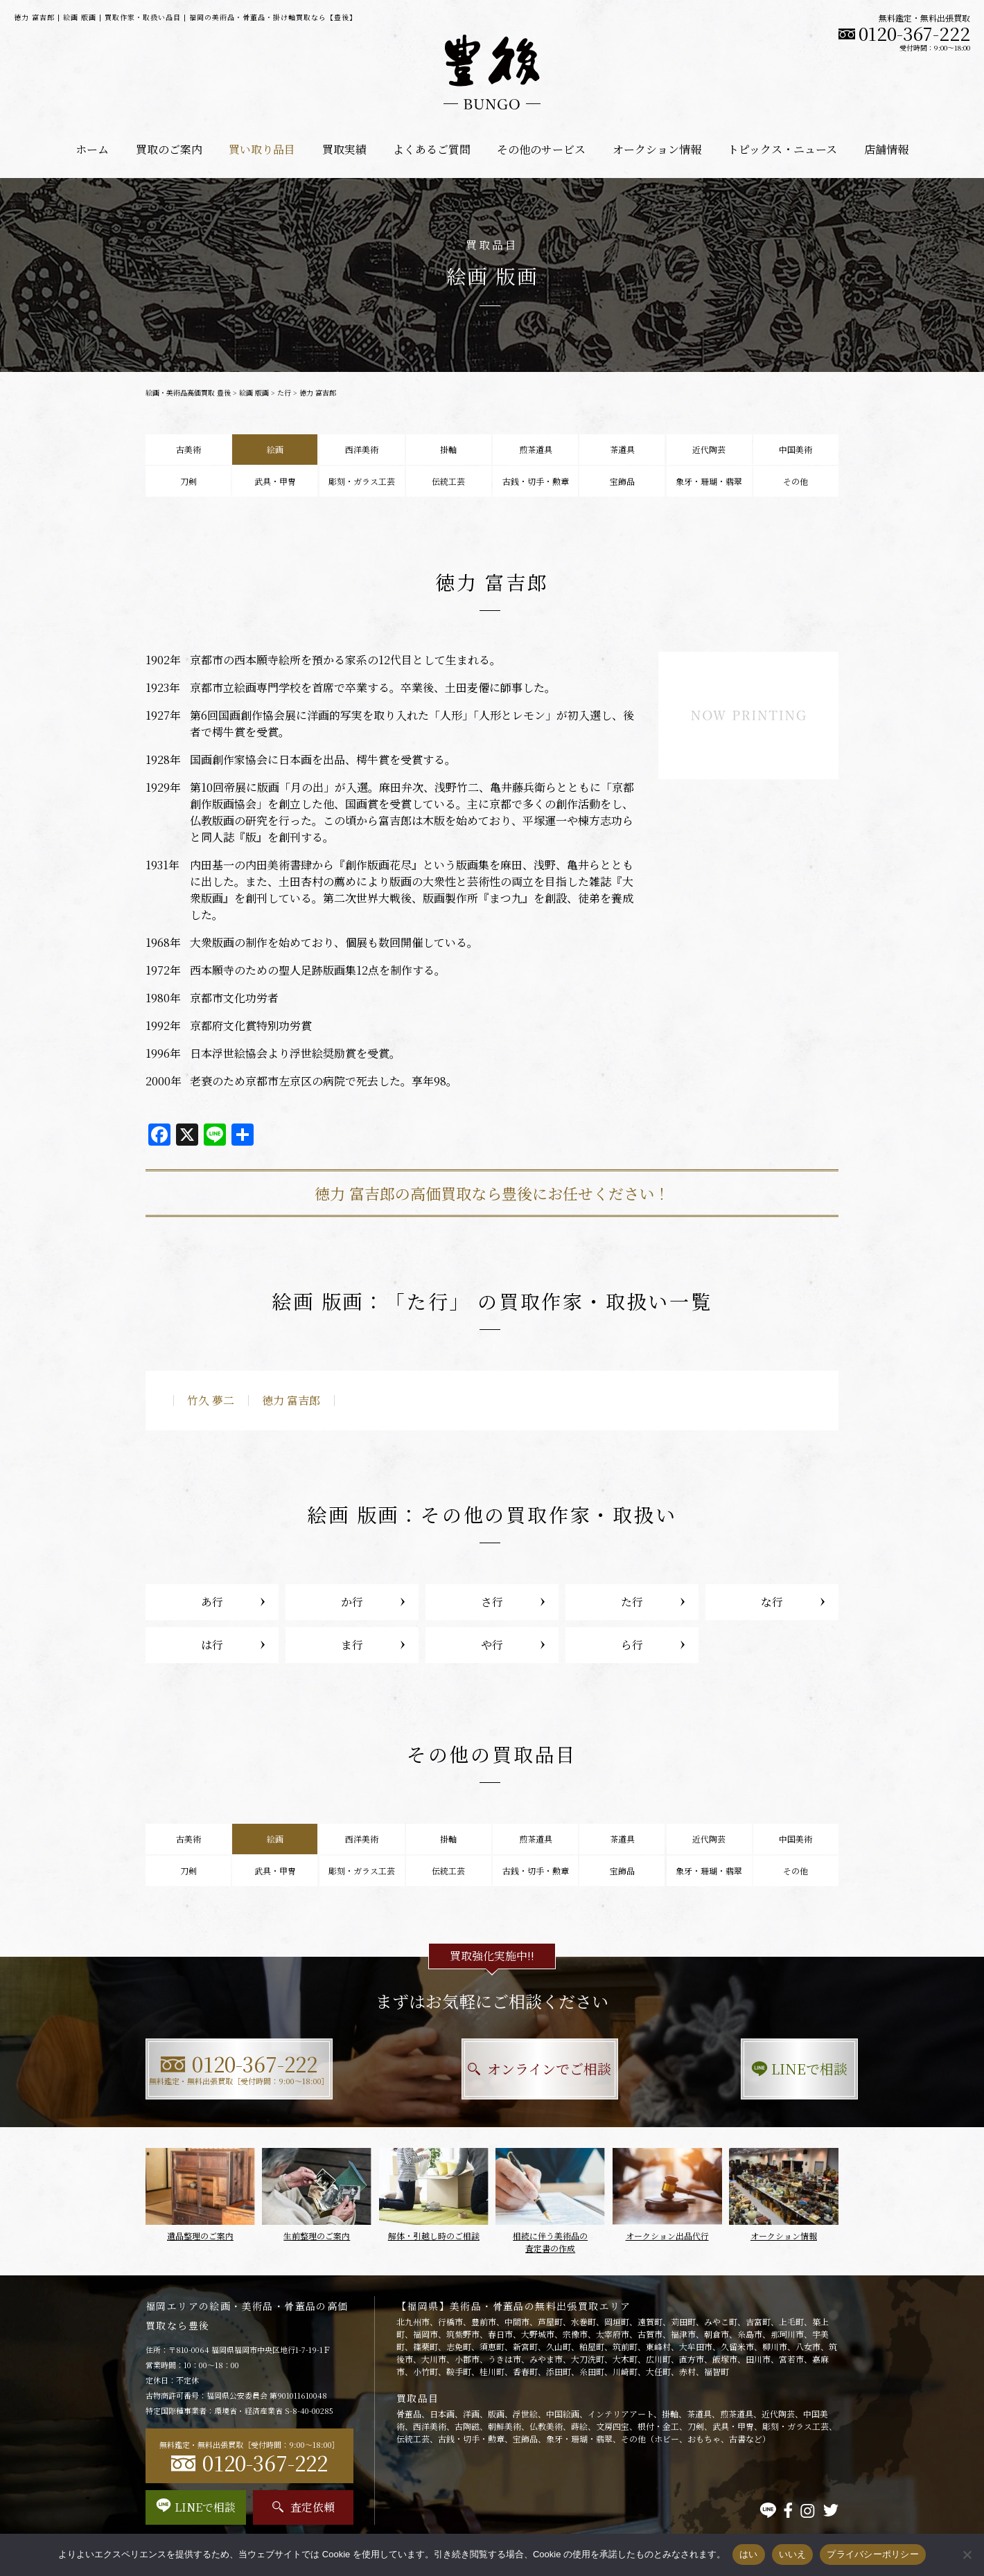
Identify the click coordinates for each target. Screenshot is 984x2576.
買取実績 (344, 149)
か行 (352, 1602)
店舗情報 (886, 149)
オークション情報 (657, 149)
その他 (795, 481)
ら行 (632, 1645)
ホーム (92, 149)
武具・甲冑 (275, 481)
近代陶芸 (709, 449)
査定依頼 (303, 2507)
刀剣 (188, 481)
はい (748, 2554)
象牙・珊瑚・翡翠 (709, 481)
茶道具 (622, 449)
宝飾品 (622, 481)
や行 (492, 1645)
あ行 (212, 1602)
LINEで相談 (731, 2069)
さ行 (492, 1602)
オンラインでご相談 (492, 2069)
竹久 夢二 (210, 1400)
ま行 (352, 1645)
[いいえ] (967, 2554)
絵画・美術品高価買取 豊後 (188, 392)
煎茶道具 (535, 449)
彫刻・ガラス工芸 (361, 481)
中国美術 (795, 449)
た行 (284, 392)
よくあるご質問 (432, 149)
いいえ (793, 2554)
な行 (772, 1602)
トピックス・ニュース (782, 149)
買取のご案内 (169, 149)
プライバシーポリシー (873, 2554)
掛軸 (448, 449)
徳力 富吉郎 (291, 1400)
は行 (212, 1645)
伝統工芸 (448, 481)
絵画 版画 (254, 392)
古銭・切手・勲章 (535, 481)
